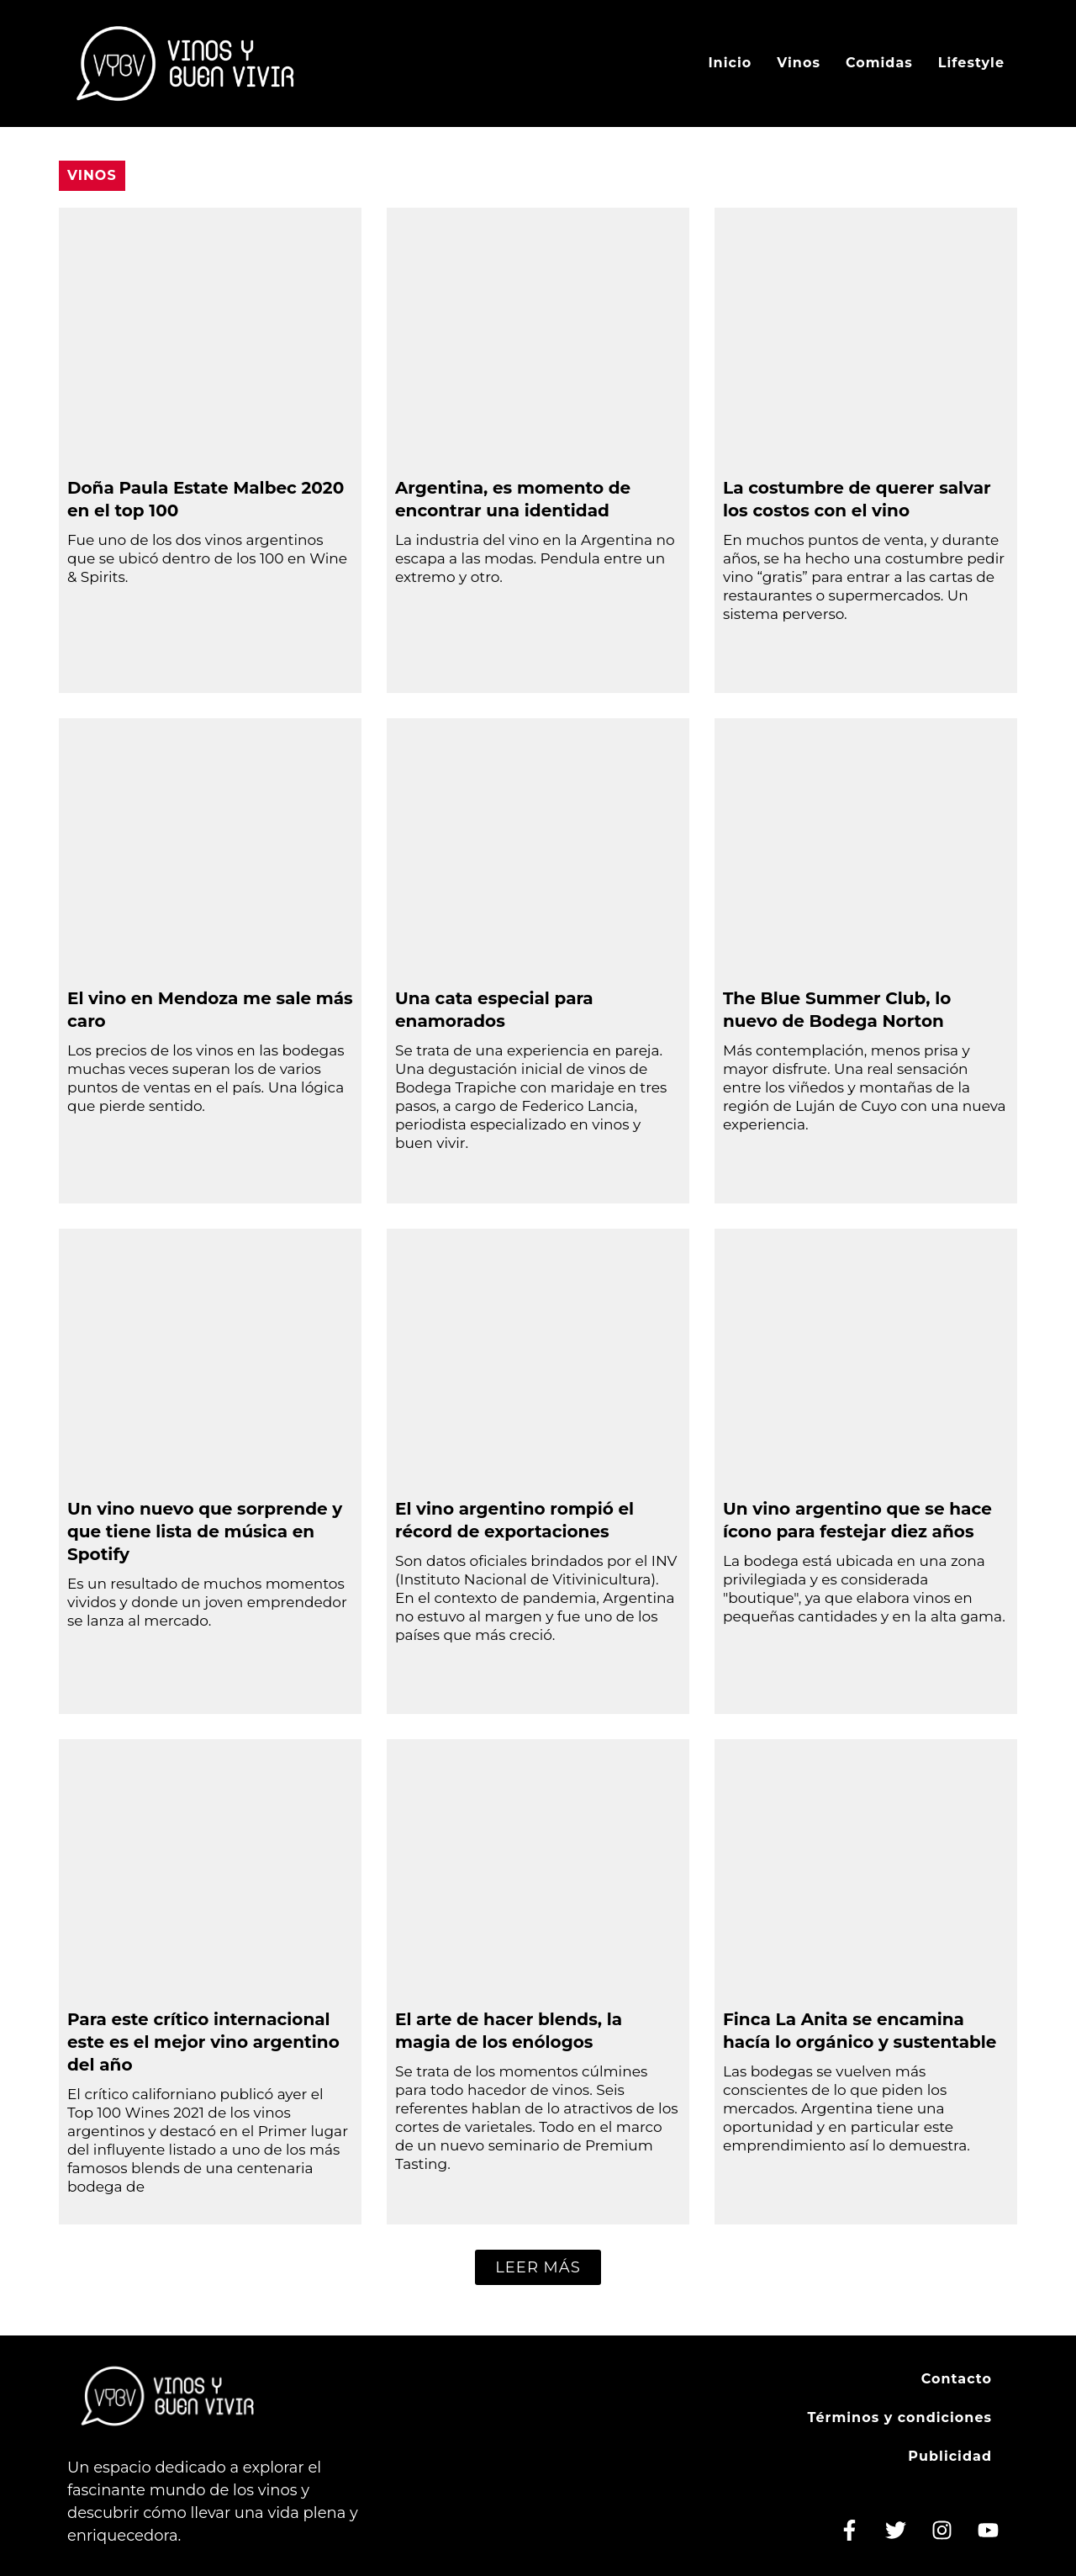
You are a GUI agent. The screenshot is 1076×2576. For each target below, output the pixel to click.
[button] (538, 2267)
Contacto (956, 2379)
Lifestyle (971, 63)
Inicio (730, 63)
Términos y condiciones (899, 2417)
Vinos (798, 63)
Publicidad (950, 2456)
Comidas (879, 63)
